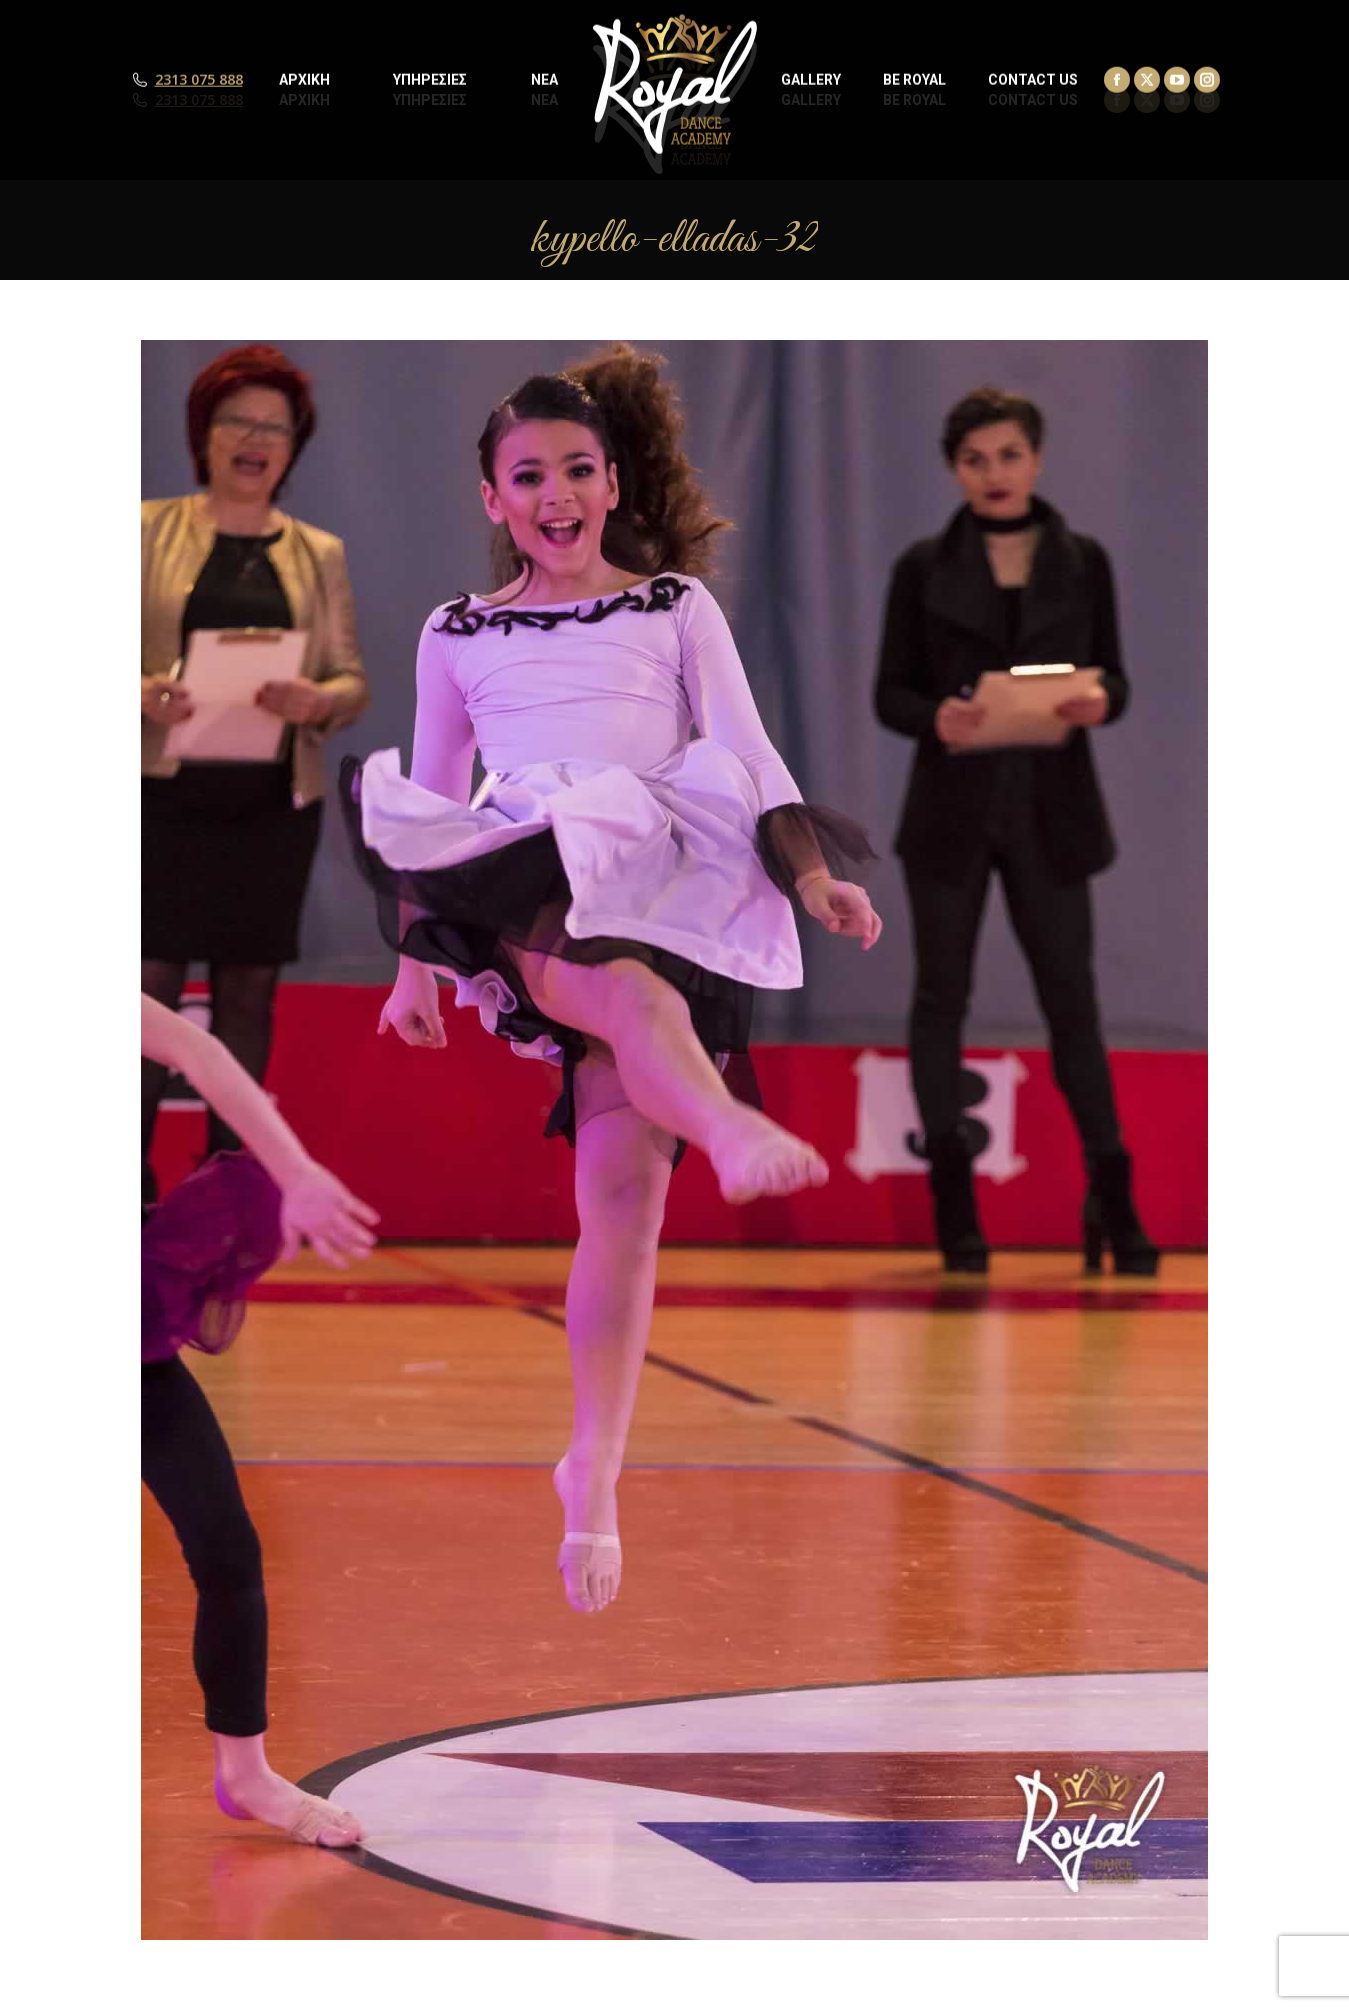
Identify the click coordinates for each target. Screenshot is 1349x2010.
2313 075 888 (199, 100)
